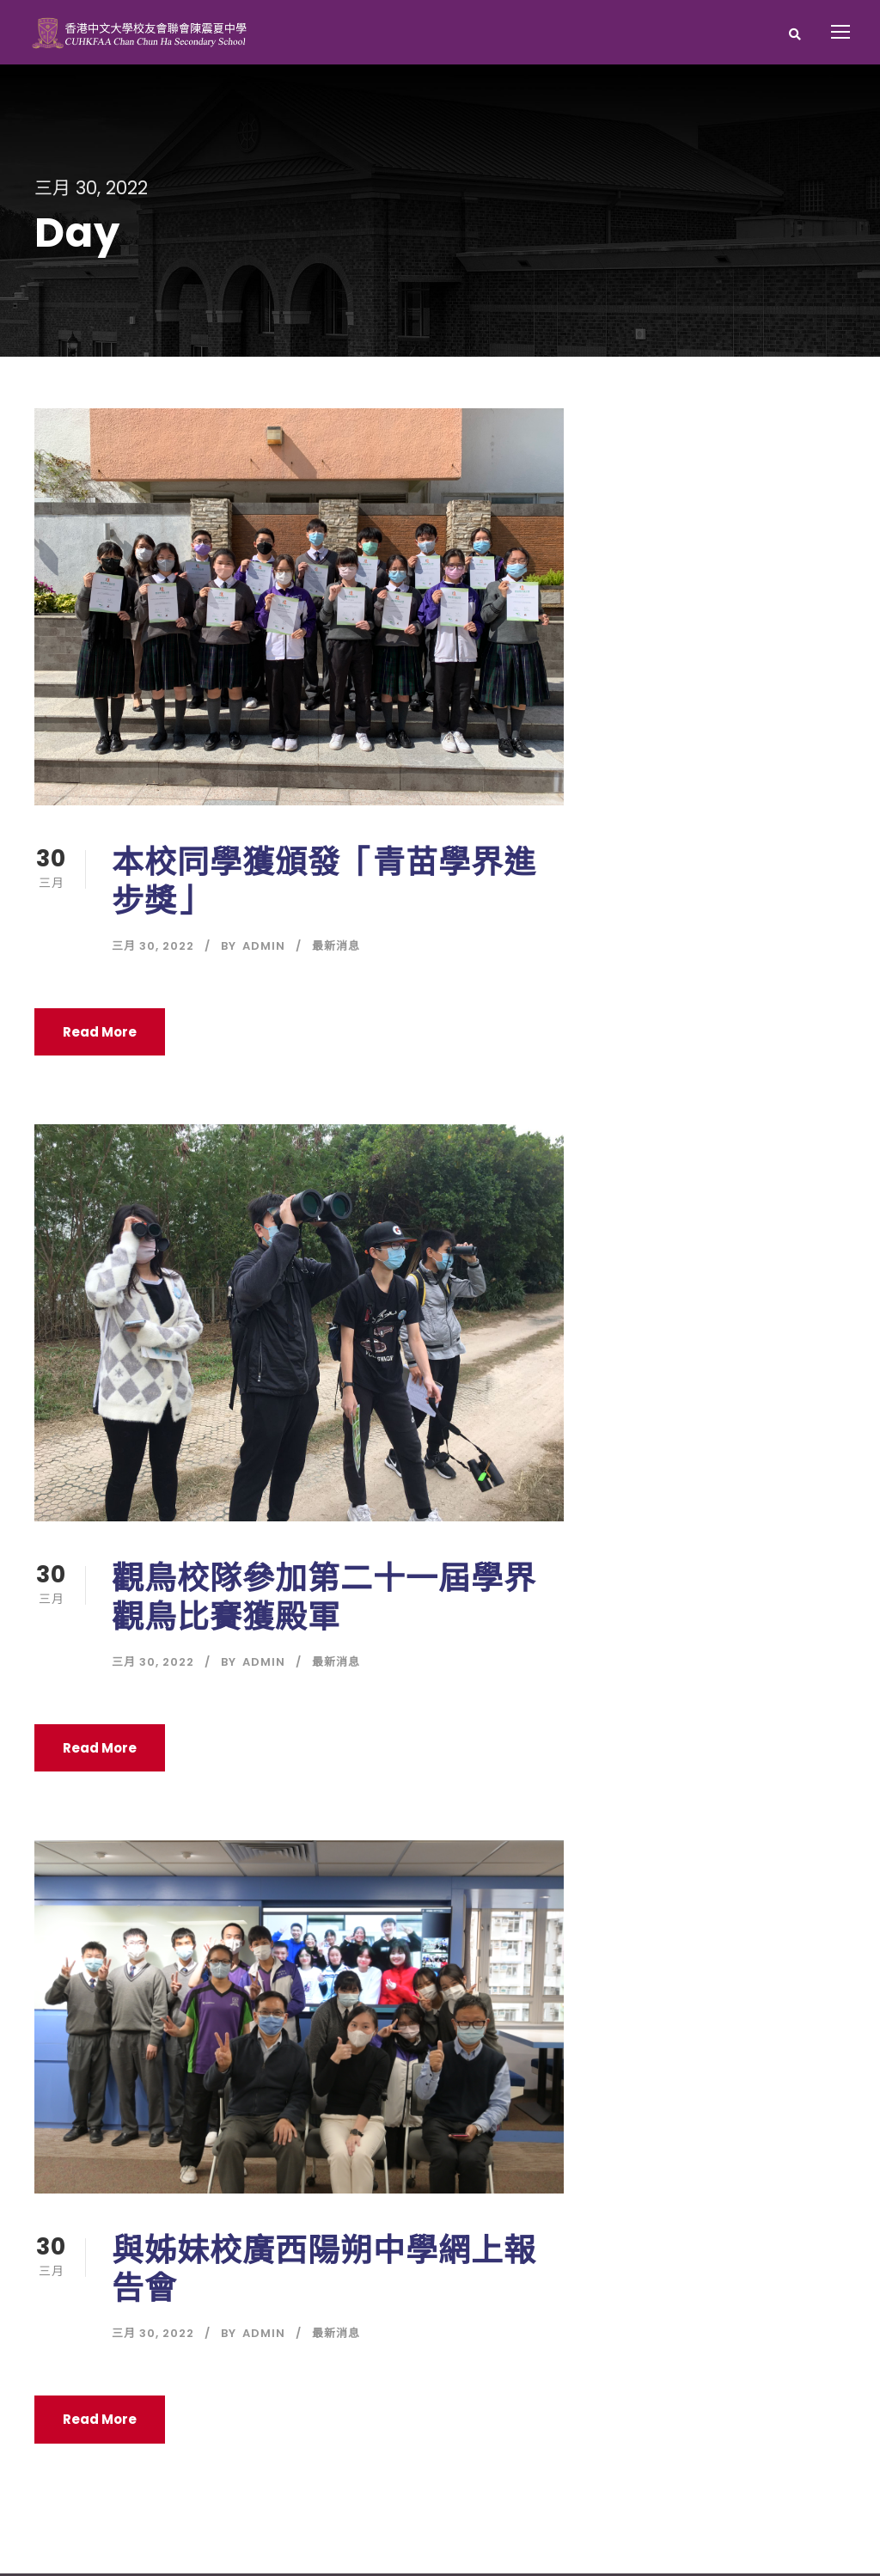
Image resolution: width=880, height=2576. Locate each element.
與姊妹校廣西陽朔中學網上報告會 (324, 2271)
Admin (263, 949)
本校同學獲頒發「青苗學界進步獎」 (324, 884)
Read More (100, 1034)
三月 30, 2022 (153, 949)
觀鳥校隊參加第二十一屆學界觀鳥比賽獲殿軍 (324, 1600)
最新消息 (336, 949)
